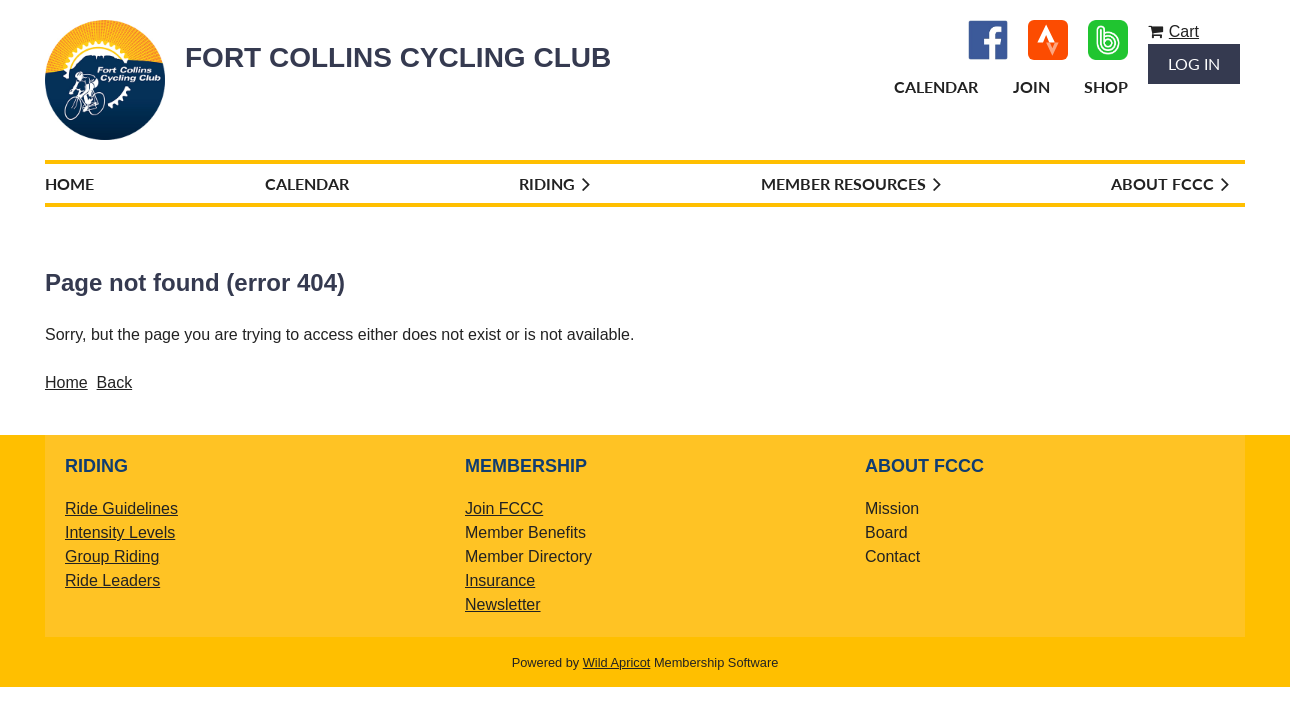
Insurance (500, 580)
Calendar (936, 86)
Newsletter (503, 604)
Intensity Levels (120, 532)
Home (66, 382)
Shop (1106, 86)
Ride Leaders (112, 580)
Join (1031, 86)
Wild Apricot (617, 662)
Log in (1194, 63)
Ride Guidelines (121, 508)
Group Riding (112, 556)
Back (115, 382)
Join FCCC (504, 508)
